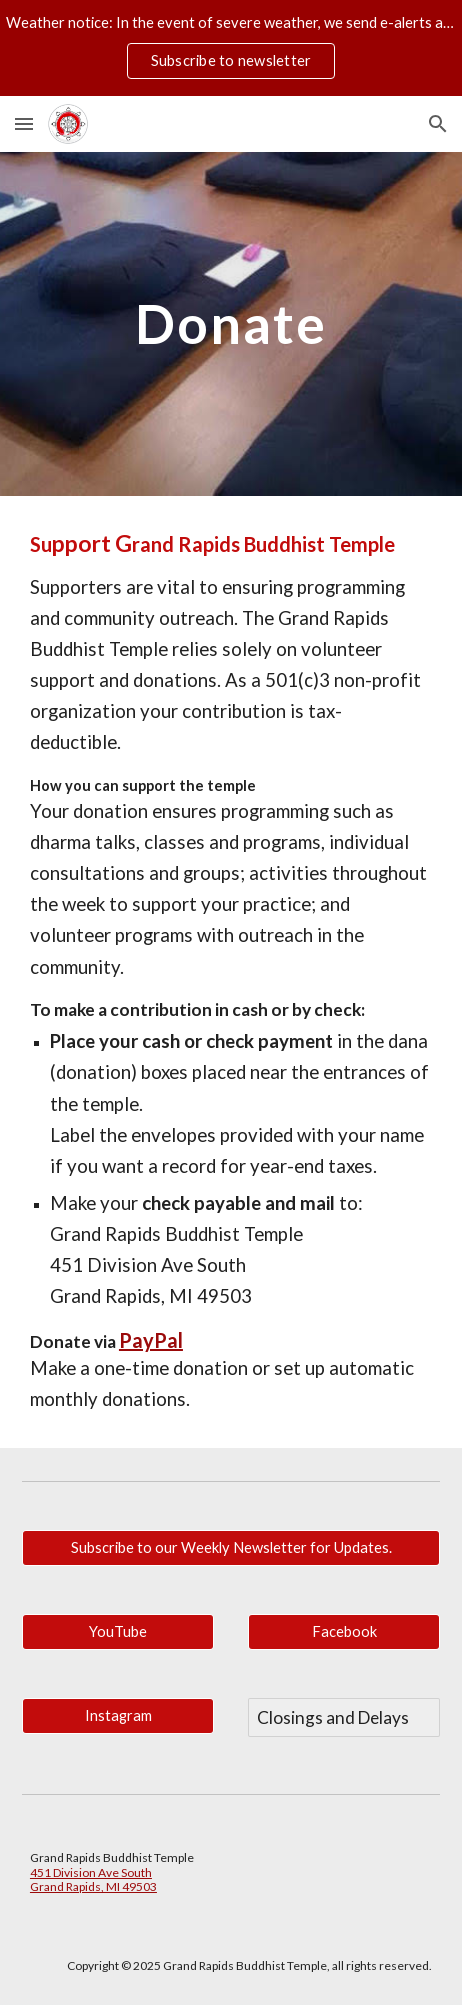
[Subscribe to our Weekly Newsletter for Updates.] (231, 1548)
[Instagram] (118, 1716)
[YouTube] (118, 1632)
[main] (231, 323)
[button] (24, 123)
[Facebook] (344, 1632)
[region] (231, 48)
